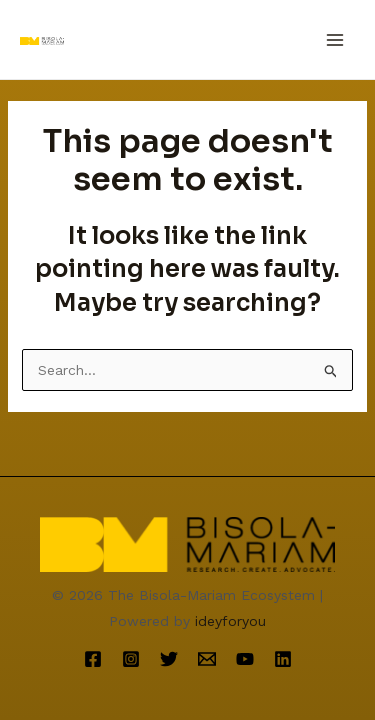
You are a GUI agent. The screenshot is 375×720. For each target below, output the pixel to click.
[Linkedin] (283, 659)
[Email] (207, 659)
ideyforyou (230, 621)
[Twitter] (169, 659)
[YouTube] (245, 659)
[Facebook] (93, 659)
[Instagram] (131, 659)
